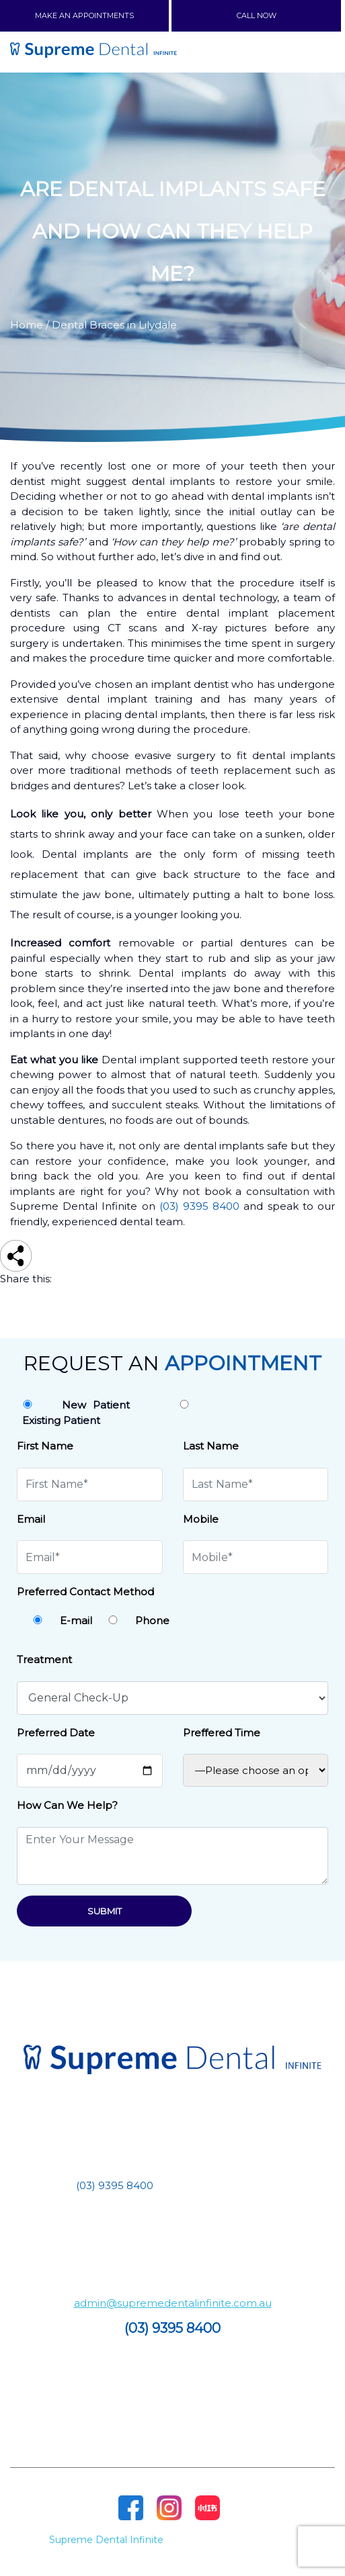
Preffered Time (221, 1732)
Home (26, 324)
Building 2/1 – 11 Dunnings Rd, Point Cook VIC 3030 (172, 2233)
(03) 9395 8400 (199, 1206)
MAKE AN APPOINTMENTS (84, 15)
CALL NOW (256, 15)
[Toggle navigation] (317, 52)
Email (31, 1519)
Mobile (201, 1519)
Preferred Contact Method (85, 1591)
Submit (104, 1911)
